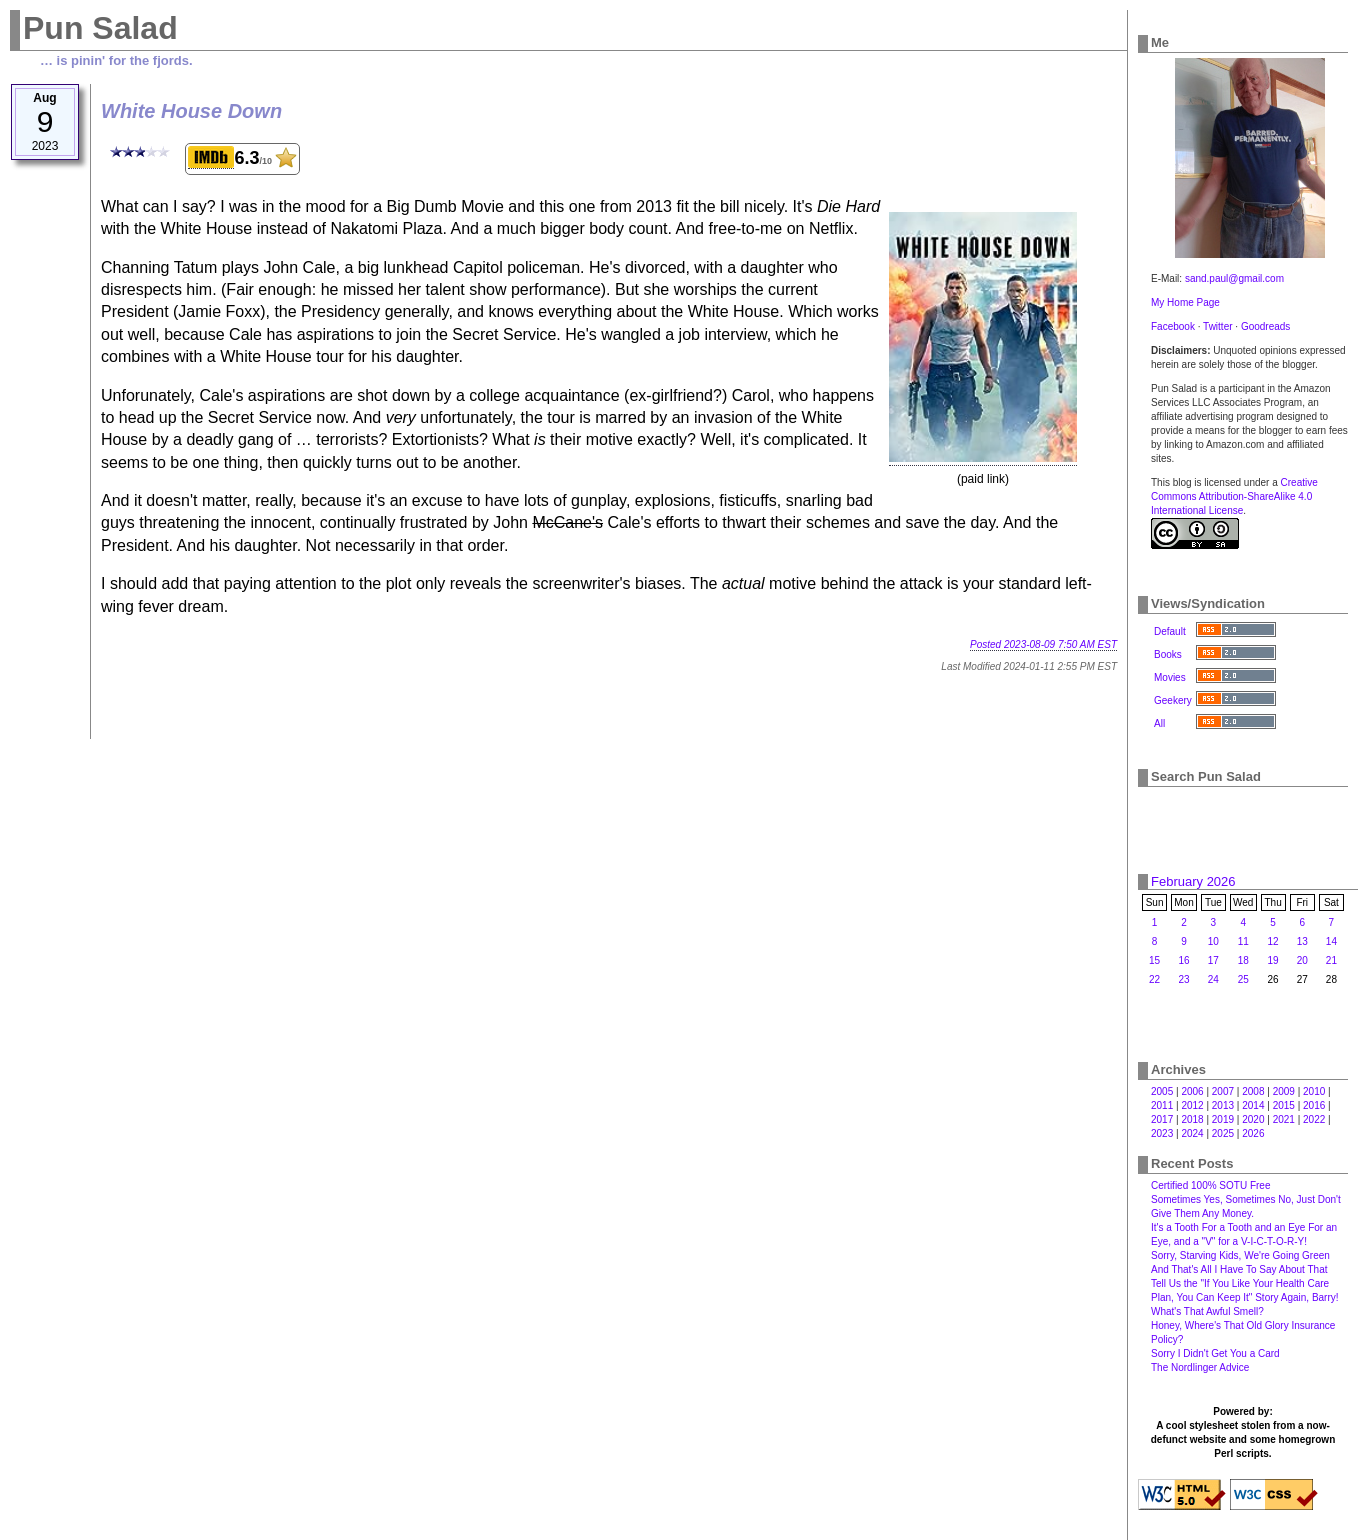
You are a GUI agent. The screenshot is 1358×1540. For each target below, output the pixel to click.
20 (1302, 960)
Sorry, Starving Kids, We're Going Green (1240, 1255)
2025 (1223, 1133)
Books (1168, 654)
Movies (1170, 677)
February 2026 (1193, 881)
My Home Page (1185, 302)
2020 (1253, 1119)
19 (1273, 960)
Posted (1043, 644)
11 (1243, 941)
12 (1273, 941)
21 (1331, 960)
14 (1331, 941)
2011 (1162, 1105)
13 (1302, 941)
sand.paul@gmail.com (1234, 278)
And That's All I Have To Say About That (1239, 1269)
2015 (1284, 1105)
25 (1243, 979)
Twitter (1217, 326)
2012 (1192, 1105)
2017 (1162, 1119)
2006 (1192, 1091)
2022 (1314, 1119)
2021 (1284, 1119)
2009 (1284, 1091)
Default (1170, 631)
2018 (1192, 1119)
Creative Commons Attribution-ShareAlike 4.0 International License (1234, 496)
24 (1213, 979)
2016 (1314, 1105)
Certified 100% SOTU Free (1211, 1185)
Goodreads (1265, 326)
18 (1243, 960)
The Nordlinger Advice (1200, 1367)
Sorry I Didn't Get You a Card (1215, 1353)
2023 (1162, 1133)
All (1159, 723)
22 (1154, 979)
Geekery (1173, 700)
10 (1213, 941)
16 (1183, 960)
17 (1213, 960)
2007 (1223, 1091)
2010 (1314, 1091)
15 (1154, 960)
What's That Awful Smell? (1207, 1311)
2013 (1223, 1105)
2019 (1223, 1119)
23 (1183, 979)
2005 (1162, 1091)
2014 (1253, 1105)
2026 (1253, 1133)
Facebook (1173, 326)
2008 (1253, 1091)
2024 (1192, 1133)
